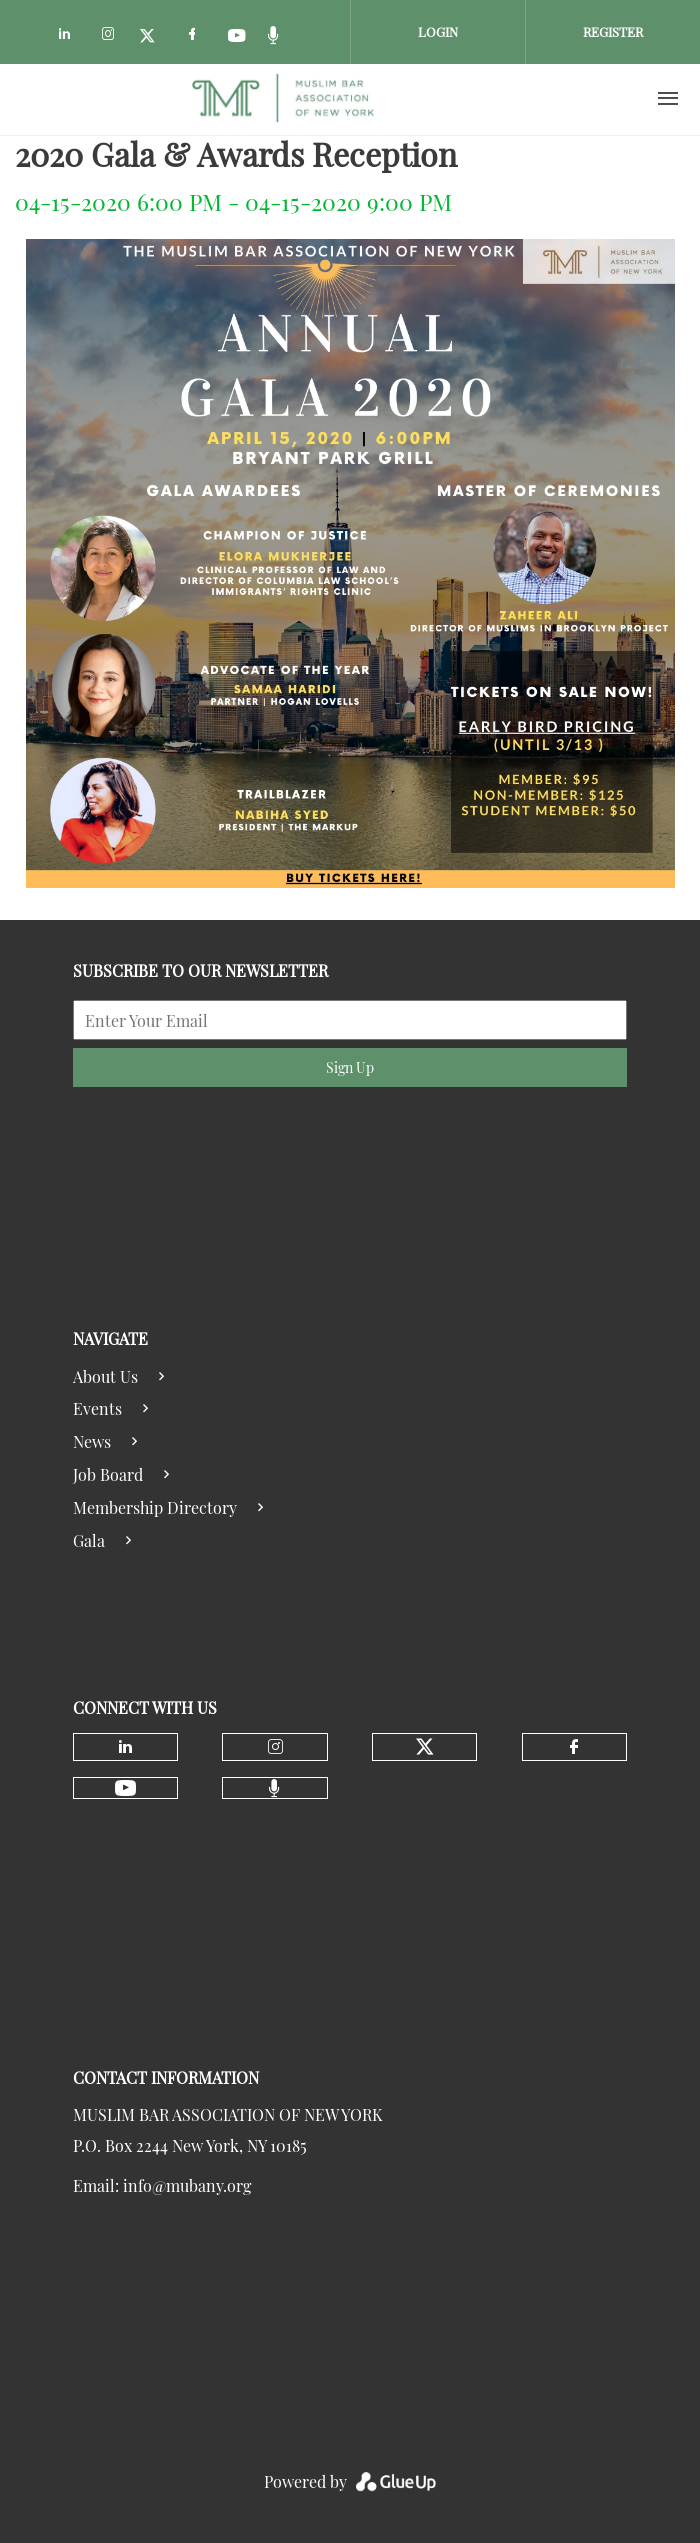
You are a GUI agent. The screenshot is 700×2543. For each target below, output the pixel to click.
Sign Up (350, 1067)
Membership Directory (155, 1507)
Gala (89, 1540)
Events (97, 1408)
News (92, 1441)
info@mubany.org (187, 2185)
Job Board (108, 1474)
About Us (105, 1376)
